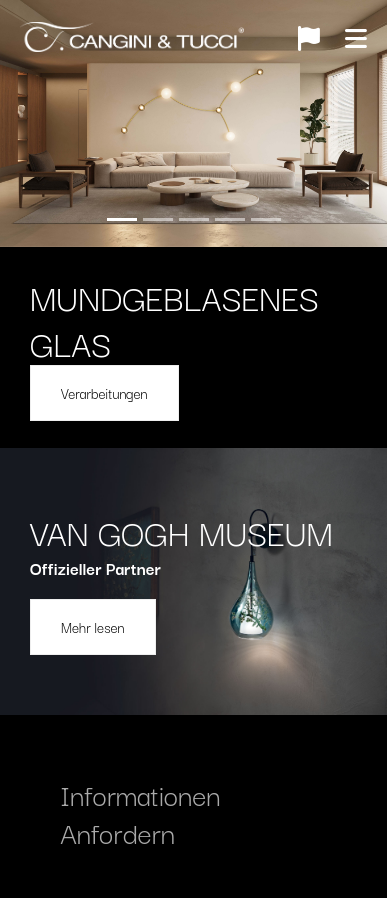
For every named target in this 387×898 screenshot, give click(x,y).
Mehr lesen (93, 627)
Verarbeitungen (104, 393)
